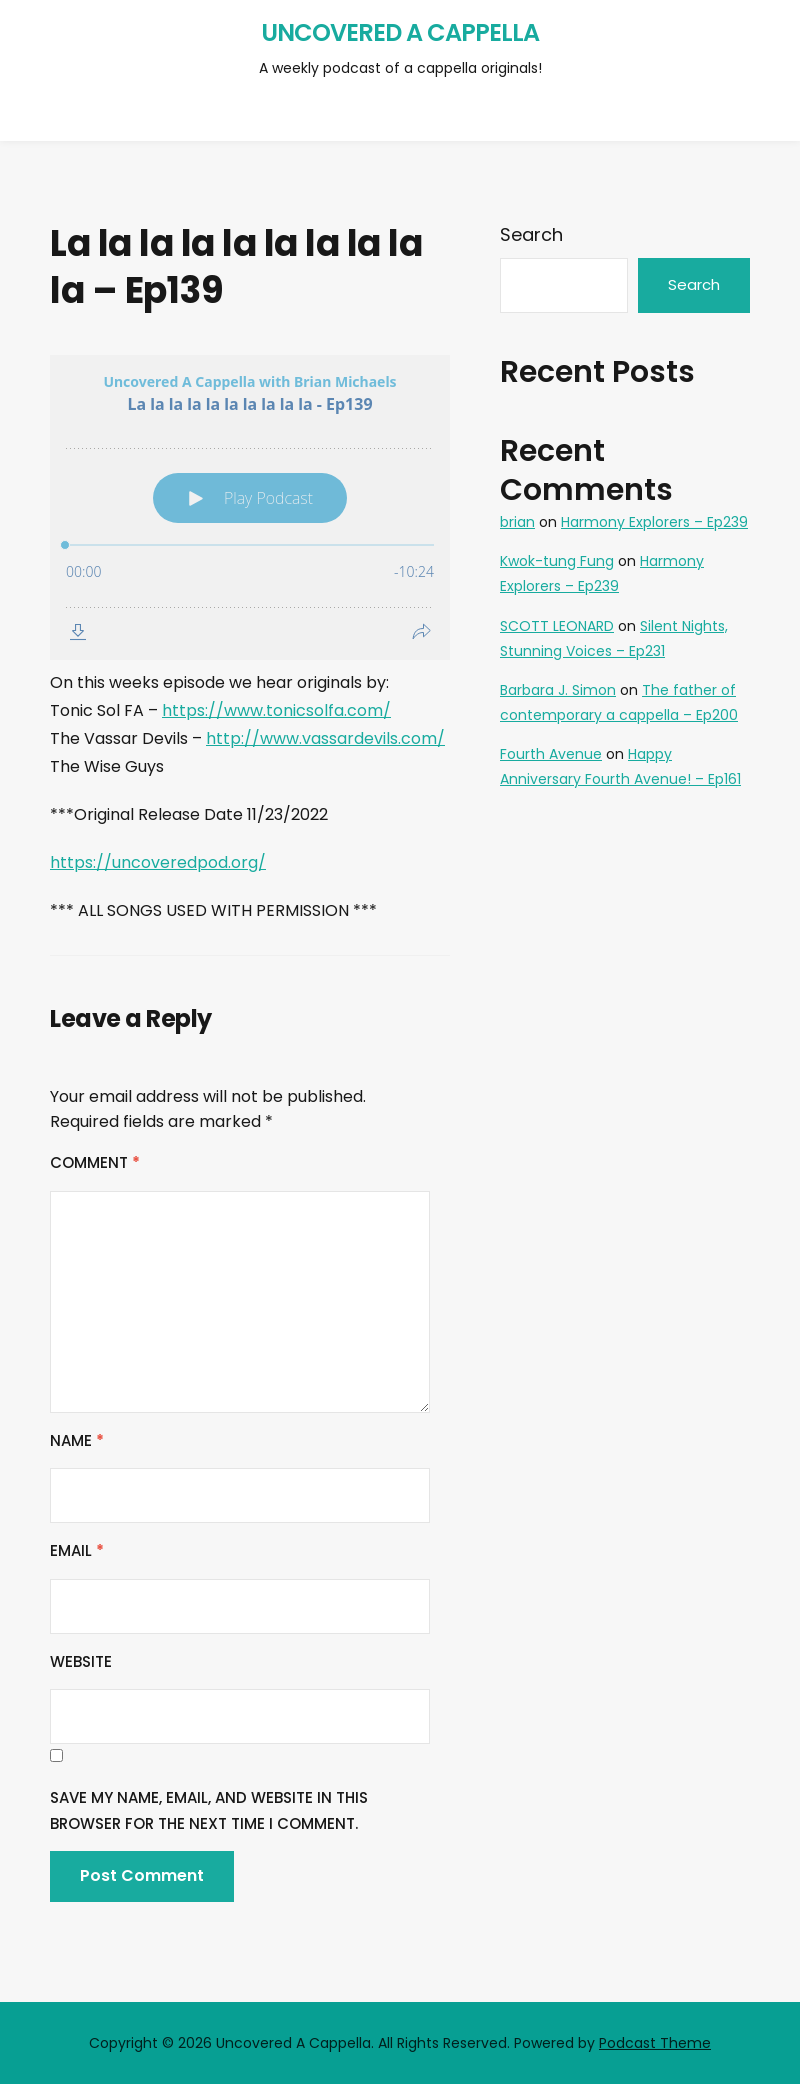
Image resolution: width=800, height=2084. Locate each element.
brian (517, 522)
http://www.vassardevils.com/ (325, 738)
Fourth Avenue (551, 754)
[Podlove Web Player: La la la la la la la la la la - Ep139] (250, 507)
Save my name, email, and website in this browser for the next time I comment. (209, 1810)
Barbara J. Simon (558, 690)
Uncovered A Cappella (400, 32)
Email (77, 1550)
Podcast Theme (655, 2043)
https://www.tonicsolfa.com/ (276, 710)
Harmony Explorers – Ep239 (654, 522)
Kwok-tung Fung (557, 561)
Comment (95, 1162)
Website (81, 1661)
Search (531, 234)
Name (77, 1440)
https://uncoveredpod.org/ (158, 862)
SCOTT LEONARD (557, 626)
